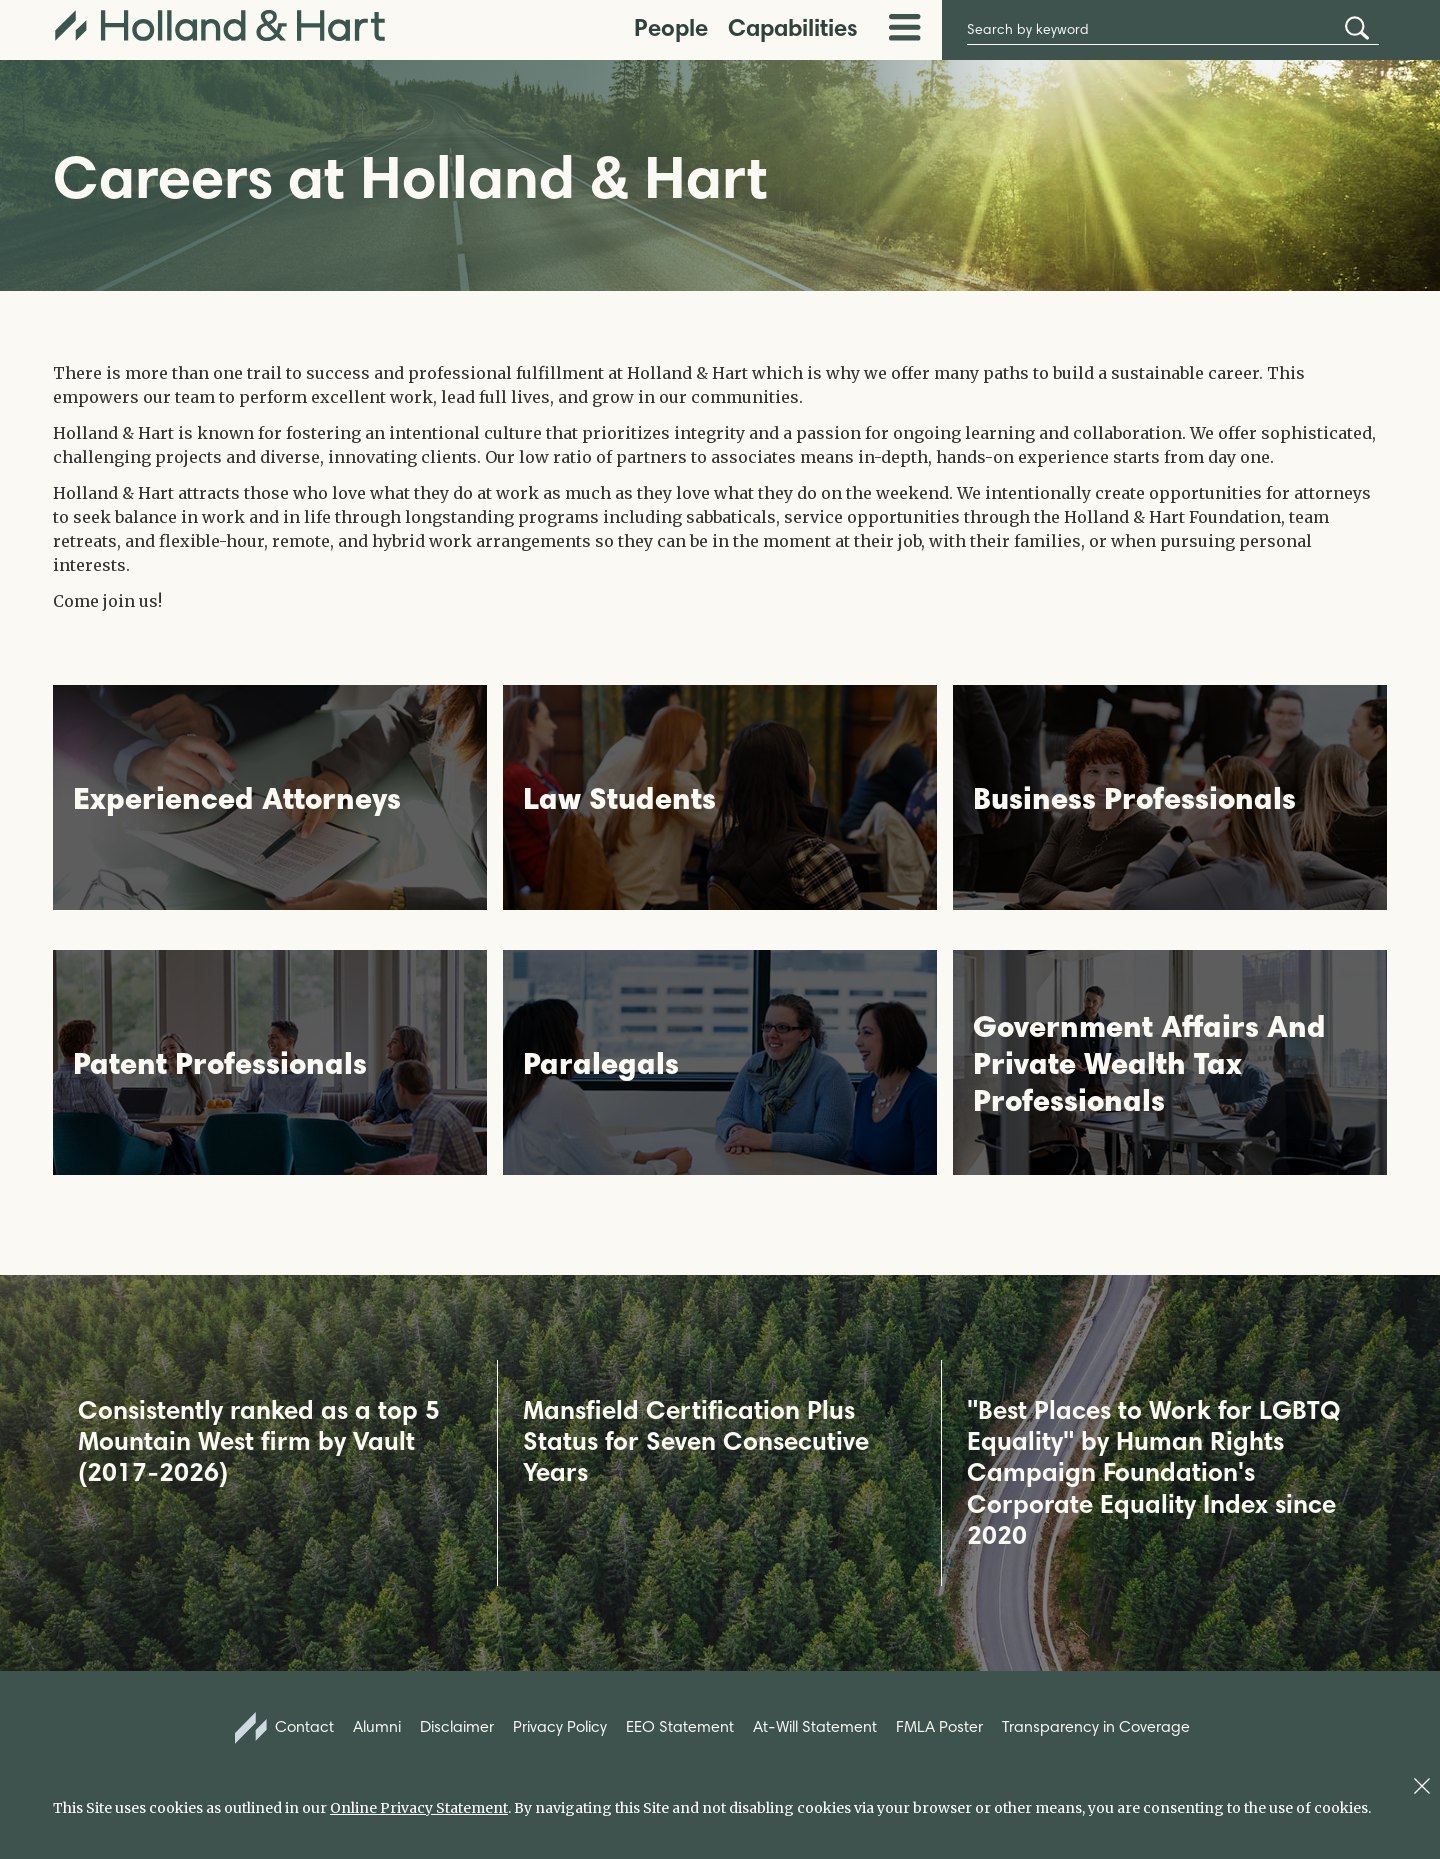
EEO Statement (680, 1726)
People (671, 27)
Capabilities (793, 27)
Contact (285, 1728)
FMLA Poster (939, 1726)
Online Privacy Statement (419, 1808)
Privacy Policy (560, 1726)
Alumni (377, 1726)
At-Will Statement (815, 1726)
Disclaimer (457, 1726)
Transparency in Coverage (1096, 1726)
